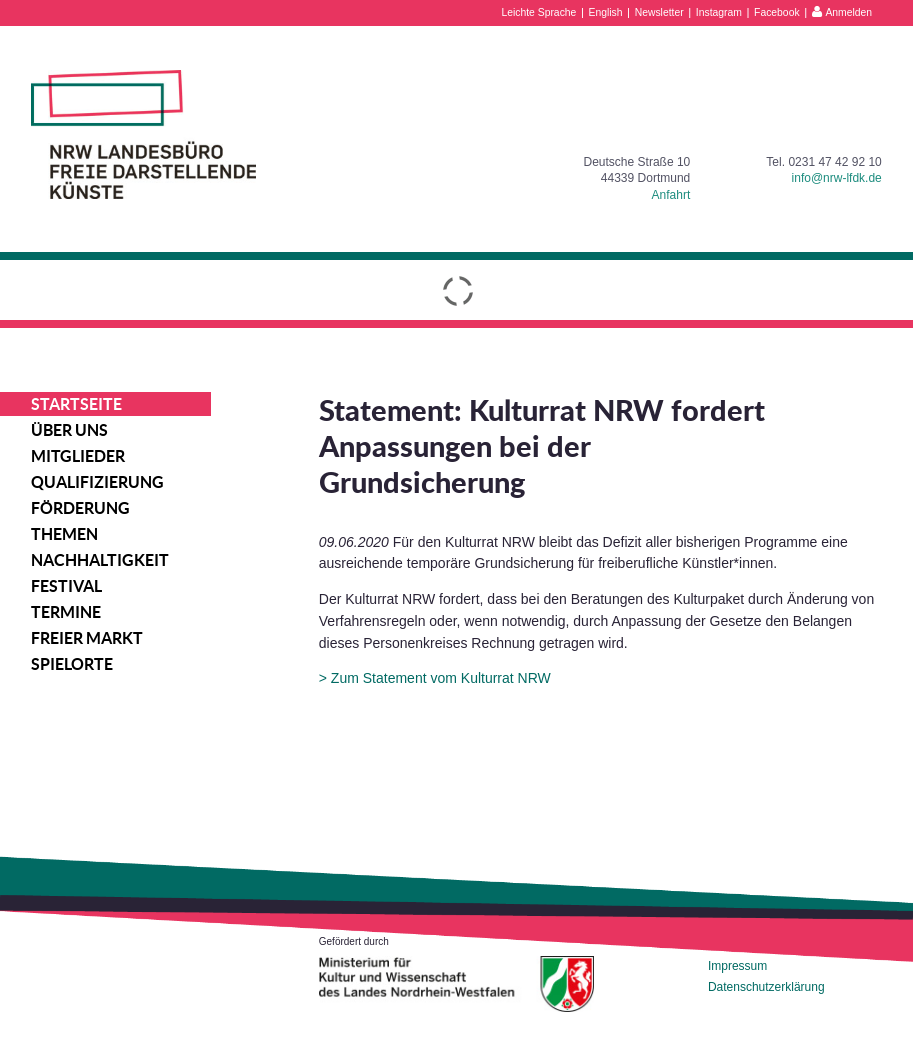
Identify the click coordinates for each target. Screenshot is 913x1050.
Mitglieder (78, 456)
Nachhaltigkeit (100, 560)
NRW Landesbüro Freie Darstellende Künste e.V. (143, 134)
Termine (66, 612)
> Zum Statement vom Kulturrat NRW (435, 678)
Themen (64, 534)
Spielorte (72, 664)
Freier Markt (87, 638)
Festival (66, 586)
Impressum (737, 966)
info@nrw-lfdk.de (837, 178)
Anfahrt (671, 195)
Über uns (69, 430)
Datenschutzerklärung (766, 987)
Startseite (76, 404)
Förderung (80, 508)
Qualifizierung (97, 482)
